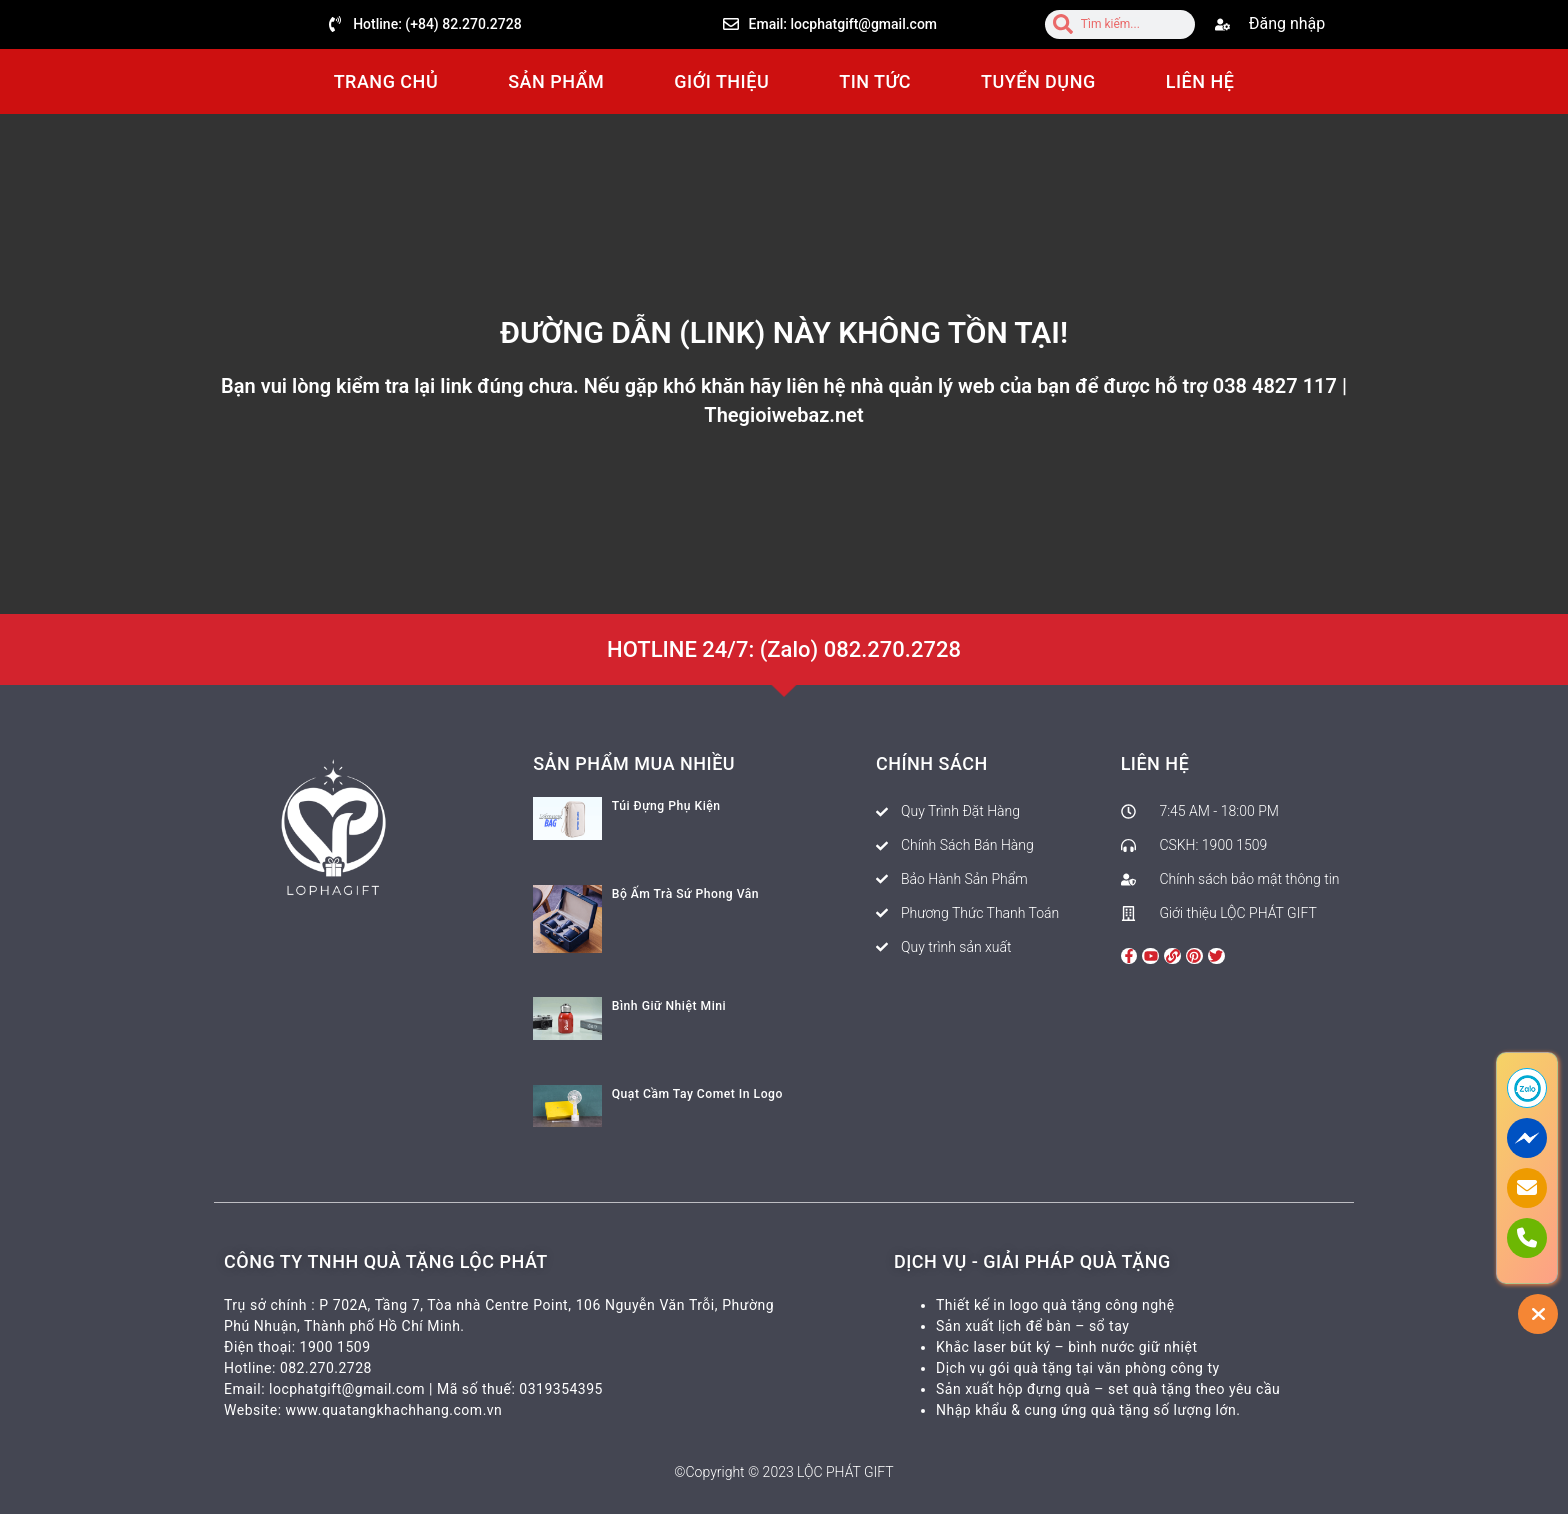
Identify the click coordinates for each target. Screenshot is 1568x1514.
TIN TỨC (875, 81)
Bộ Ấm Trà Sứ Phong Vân (685, 894)
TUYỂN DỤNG (1038, 81)
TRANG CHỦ (386, 81)
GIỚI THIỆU (721, 81)
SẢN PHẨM (556, 81)
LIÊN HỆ (1200, 81)
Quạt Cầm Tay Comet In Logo (696, 1094)
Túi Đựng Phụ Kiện (666, 806)
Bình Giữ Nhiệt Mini (668, 1006)
